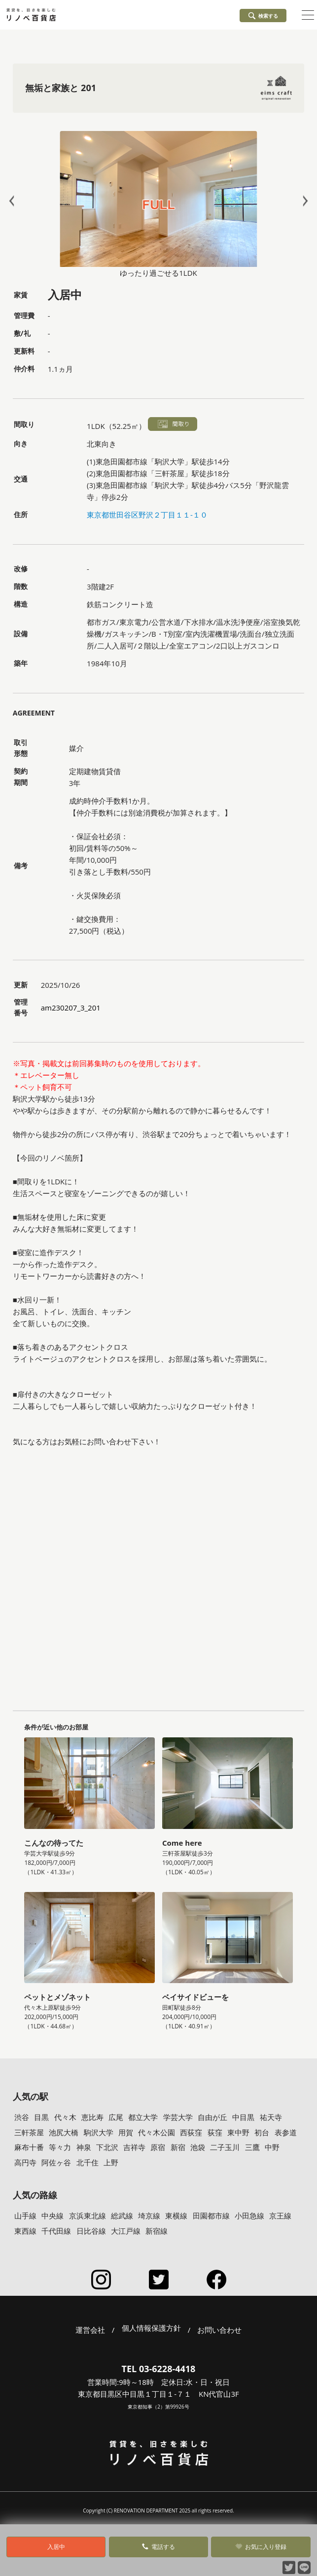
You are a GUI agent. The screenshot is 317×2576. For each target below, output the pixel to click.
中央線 (52, 2215)
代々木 (65, 2117)
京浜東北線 (87, 2215)
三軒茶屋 (29, 2132)
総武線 (122, 2215)
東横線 (176, 2215)
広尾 (115, 2117)
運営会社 (90, 2330)
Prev (13, 201)
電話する (158, 2547)
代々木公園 (156, 2132)
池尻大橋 (63, 2132)
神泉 (83, 2147)
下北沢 (107, 2147)
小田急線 (249, 2215)
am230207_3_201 (71, 1007)
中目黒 (243, 2117)
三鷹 (252, 2147)
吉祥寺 (134, 2147)
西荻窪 (191, 2132)
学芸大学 (178, 2117)
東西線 (25, 2231)
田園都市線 (211, 2215)
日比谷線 (91, 2231)
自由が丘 (212, 2117)
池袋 (197, 2147)
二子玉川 (225, 2147)
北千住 (87, 2162)
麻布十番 (29, 2147)
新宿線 (156, 2231)
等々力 (60, 2147)
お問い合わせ (219, 2330)
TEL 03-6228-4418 (159, 2369)
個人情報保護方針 (151, 2328)
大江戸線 (126, 2231)
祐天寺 (271, 2117)
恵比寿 (92, 2117)
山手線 (25, 2215)
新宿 (178, 2147)
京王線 (280, 2215)
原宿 (157, 2147)
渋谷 (21, 2117)
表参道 (286, 2132)
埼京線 (149, 2215)
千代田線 (56, 2231)
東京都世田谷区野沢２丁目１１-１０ (147, 515)
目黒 (41, 2117)
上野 (111, 2162)
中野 (272, 2147)
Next (303, 201)
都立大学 (143, 2117)
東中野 (238, 2132)
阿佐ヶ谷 (56, 2162)
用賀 (125, 2132)
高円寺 (25, 2162)
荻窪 (215, 2132)
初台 (261, 2132)
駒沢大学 (98, 2132)
